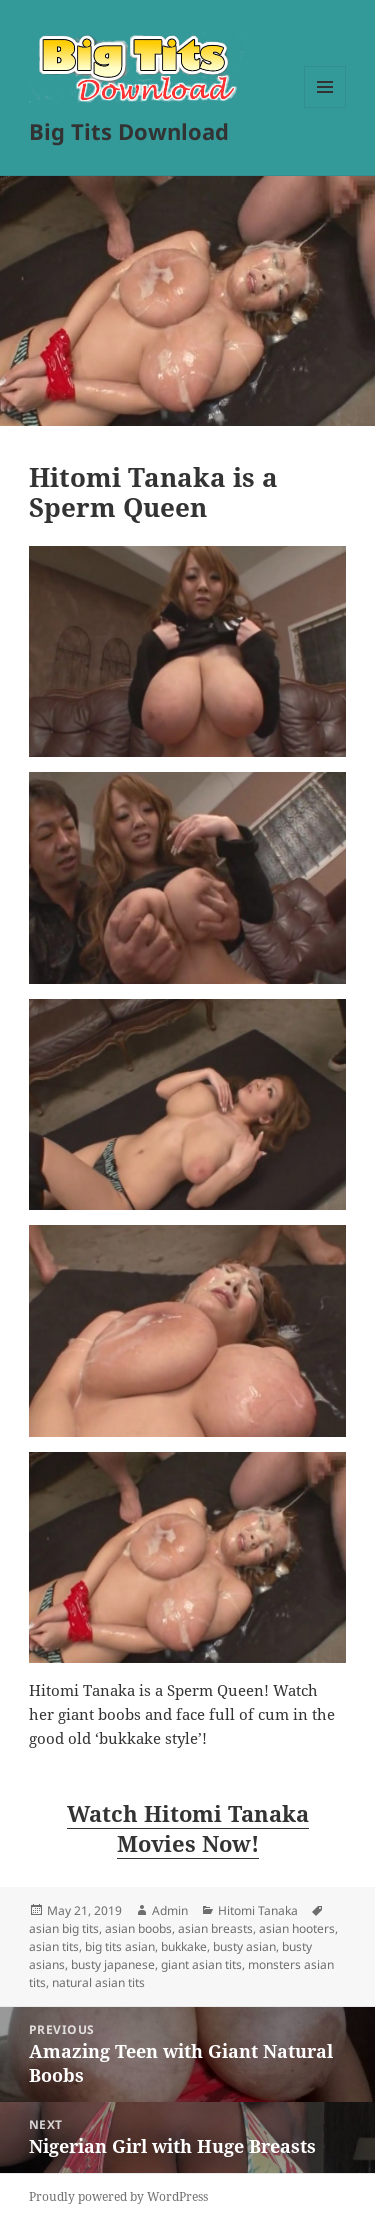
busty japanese (113, 1964)
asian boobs (138, 1928)
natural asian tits (98, 1982)
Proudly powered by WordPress (118, 2196)
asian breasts (215, 1928)
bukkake (184, 1946)
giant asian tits (201, 1964)
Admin (170, 1910)
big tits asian (120, 1946)
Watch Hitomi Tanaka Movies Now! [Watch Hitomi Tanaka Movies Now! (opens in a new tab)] (188, 1828)
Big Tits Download (129, 131)
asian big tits (64, 1928)
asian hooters (297, 1928)
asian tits (54, 1946)
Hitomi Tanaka (258, 1910)
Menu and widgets (325, 107)
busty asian (244, 1946)
